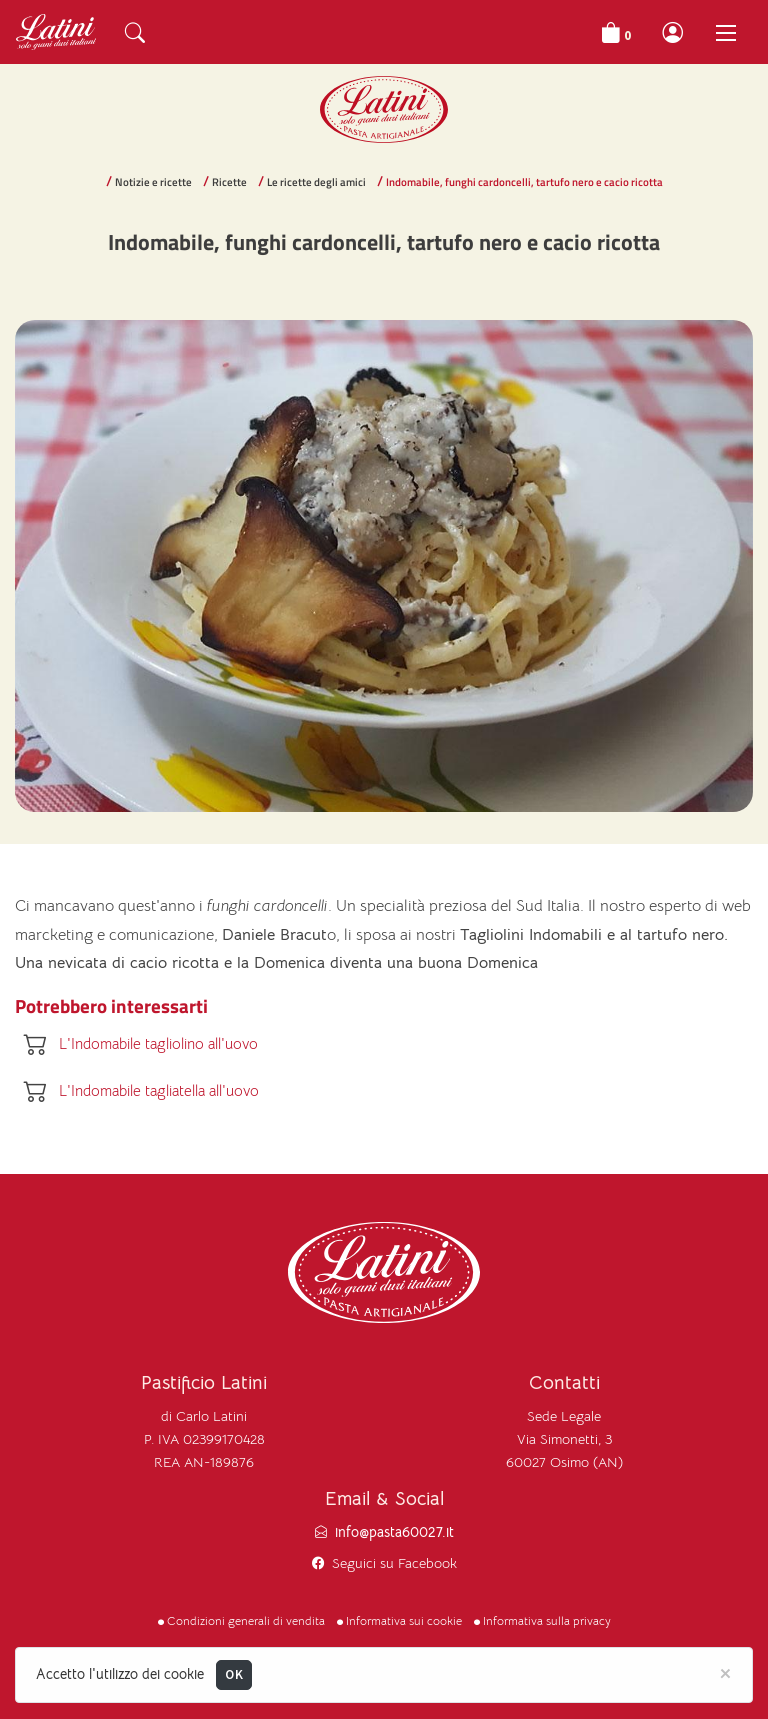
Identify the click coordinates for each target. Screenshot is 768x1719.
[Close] (725, 1672)
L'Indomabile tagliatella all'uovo (159, 1090)
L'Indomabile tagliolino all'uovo (158, 1043)
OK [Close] (234, 1674)
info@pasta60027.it (394, 1532)
